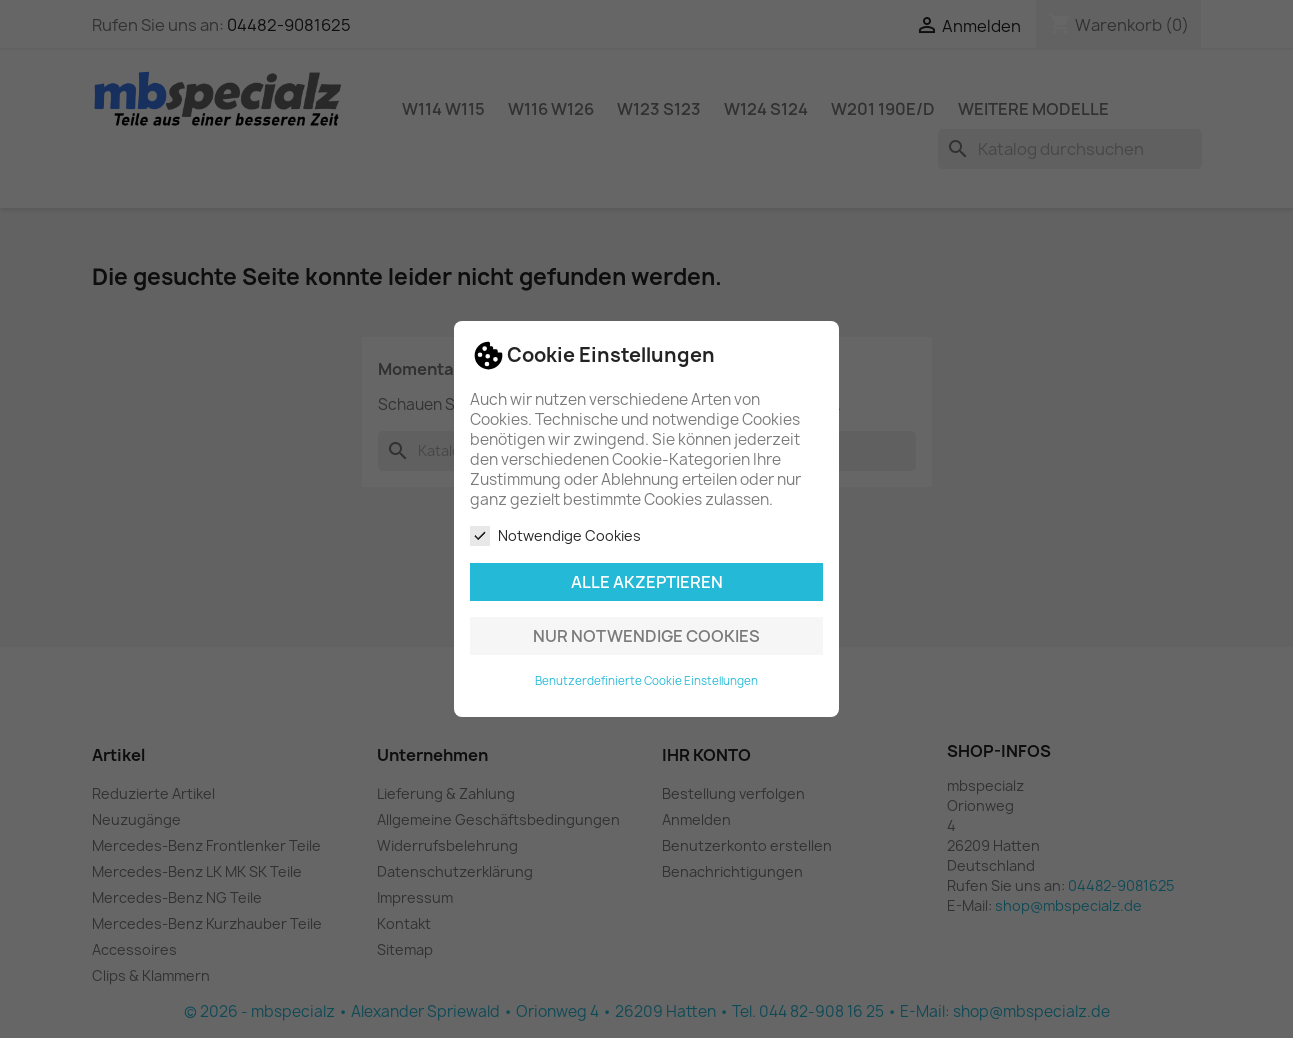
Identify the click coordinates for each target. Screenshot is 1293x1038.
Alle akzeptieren (647, 582)
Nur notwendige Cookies (646, 636)
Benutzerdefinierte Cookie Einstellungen (646, 681)
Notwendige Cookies (555, 536)
